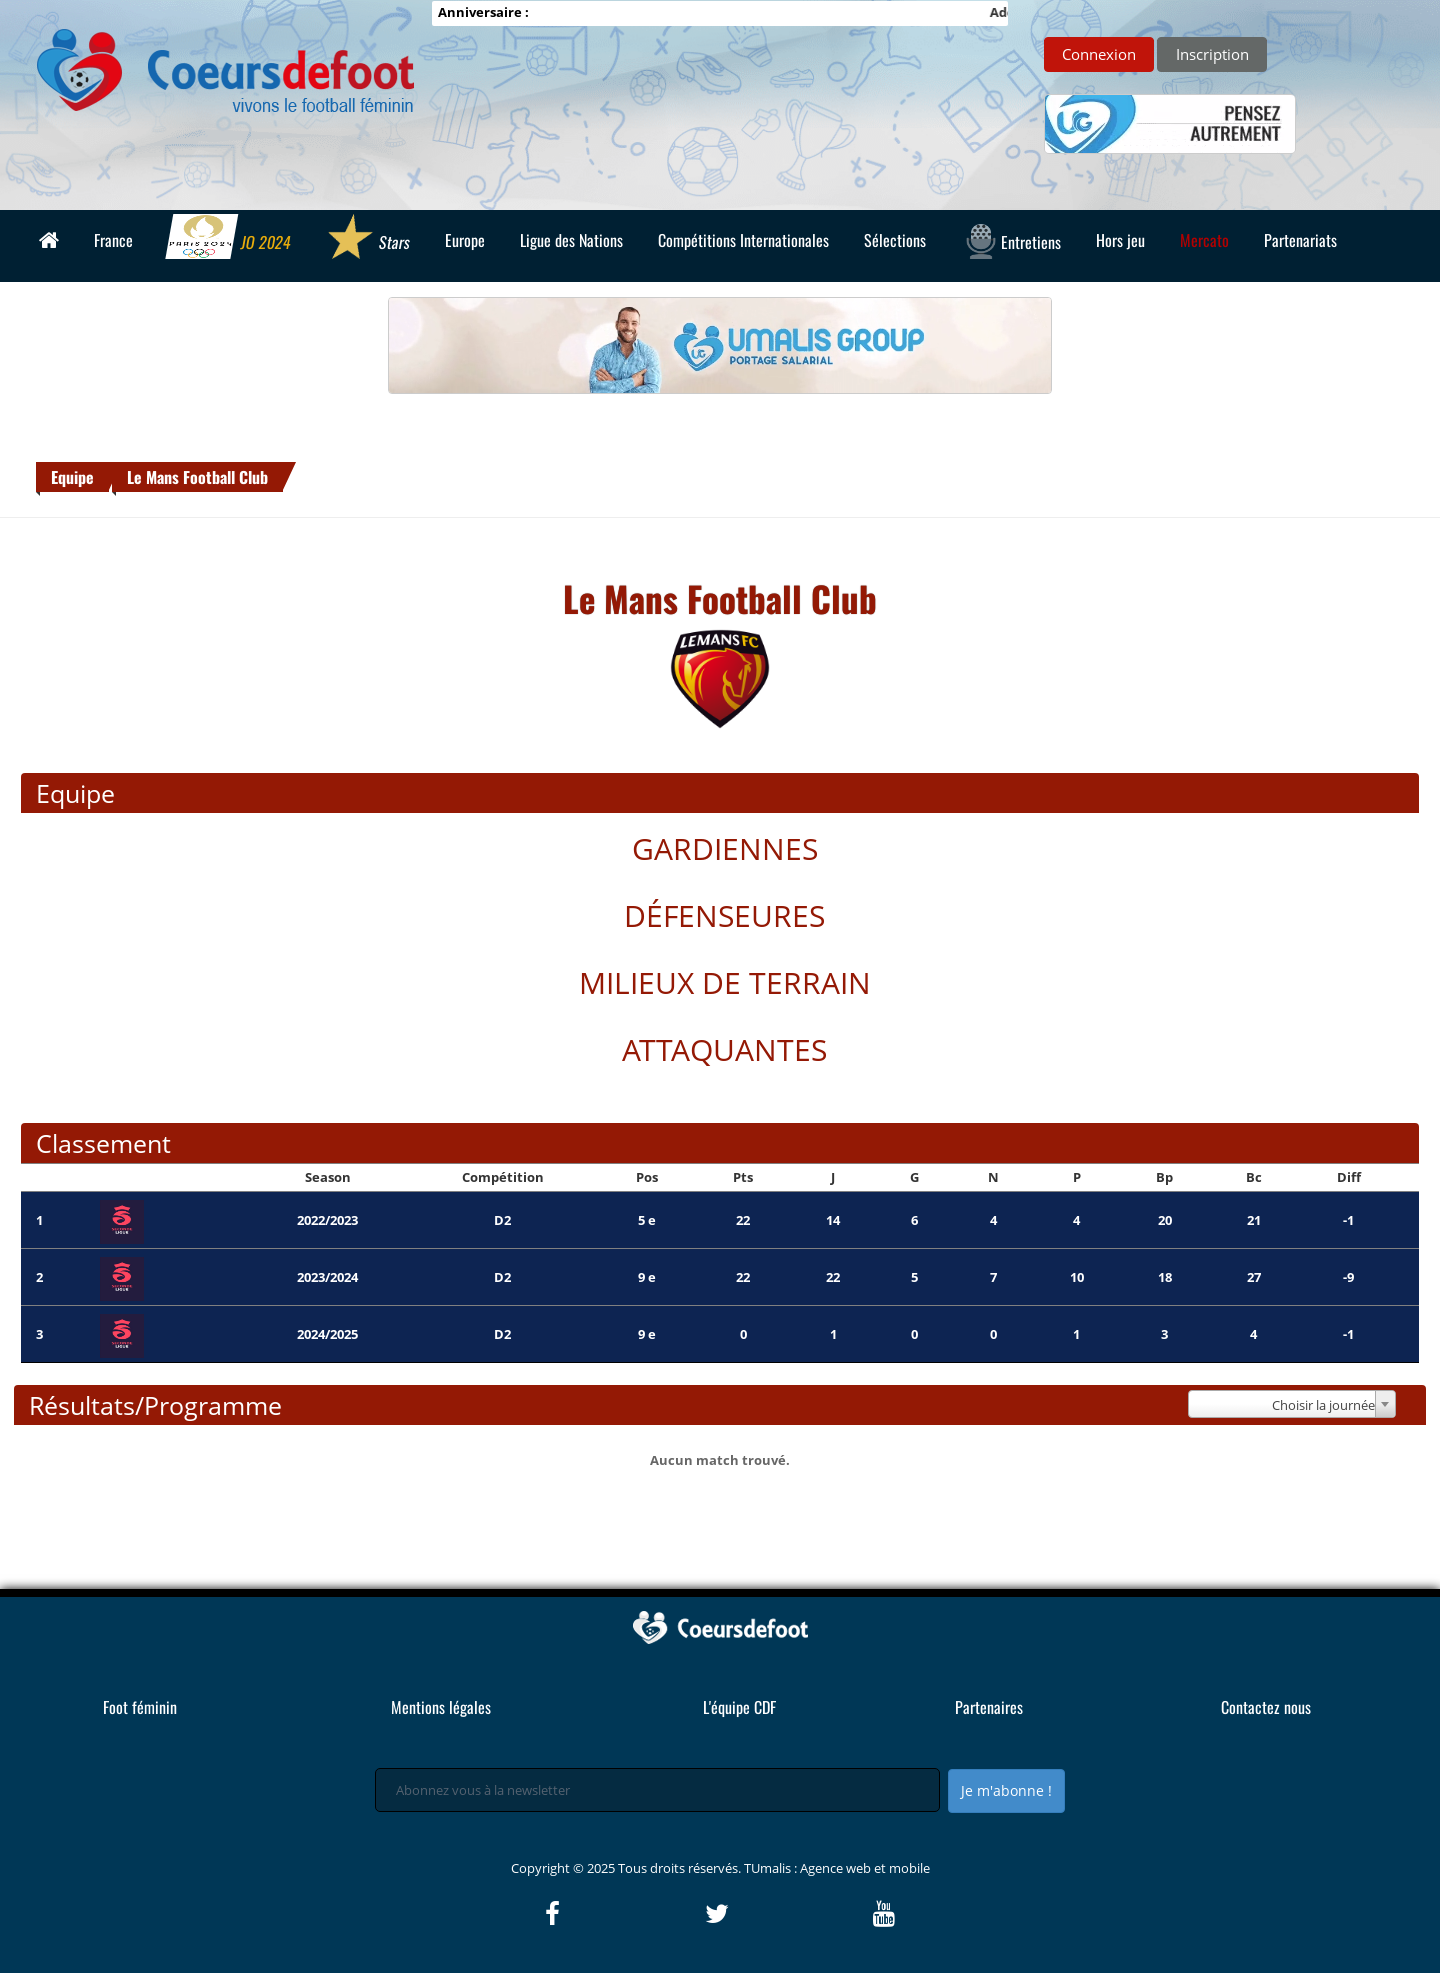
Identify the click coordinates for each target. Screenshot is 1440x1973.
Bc (1254, 1177)
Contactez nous (1266, 1707)
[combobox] (1291, 1404)
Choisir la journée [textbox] (1323, 1405)
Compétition (503, 1177)
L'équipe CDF (739, 1707)
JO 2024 (230, 239)
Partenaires (989, 1707)
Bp (1164, 1177)
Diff (1349, 1177)
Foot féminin (140, 1707)
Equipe (72, 477)
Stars (368, 239)
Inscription (1212, 54)
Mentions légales (441, 1707)
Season (328, 1177)
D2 (502, 1220)
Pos (647, 1177)
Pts (743, 1177)
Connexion (1099, 54)
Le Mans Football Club (197, 477)
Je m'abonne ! (1006, 1790)
